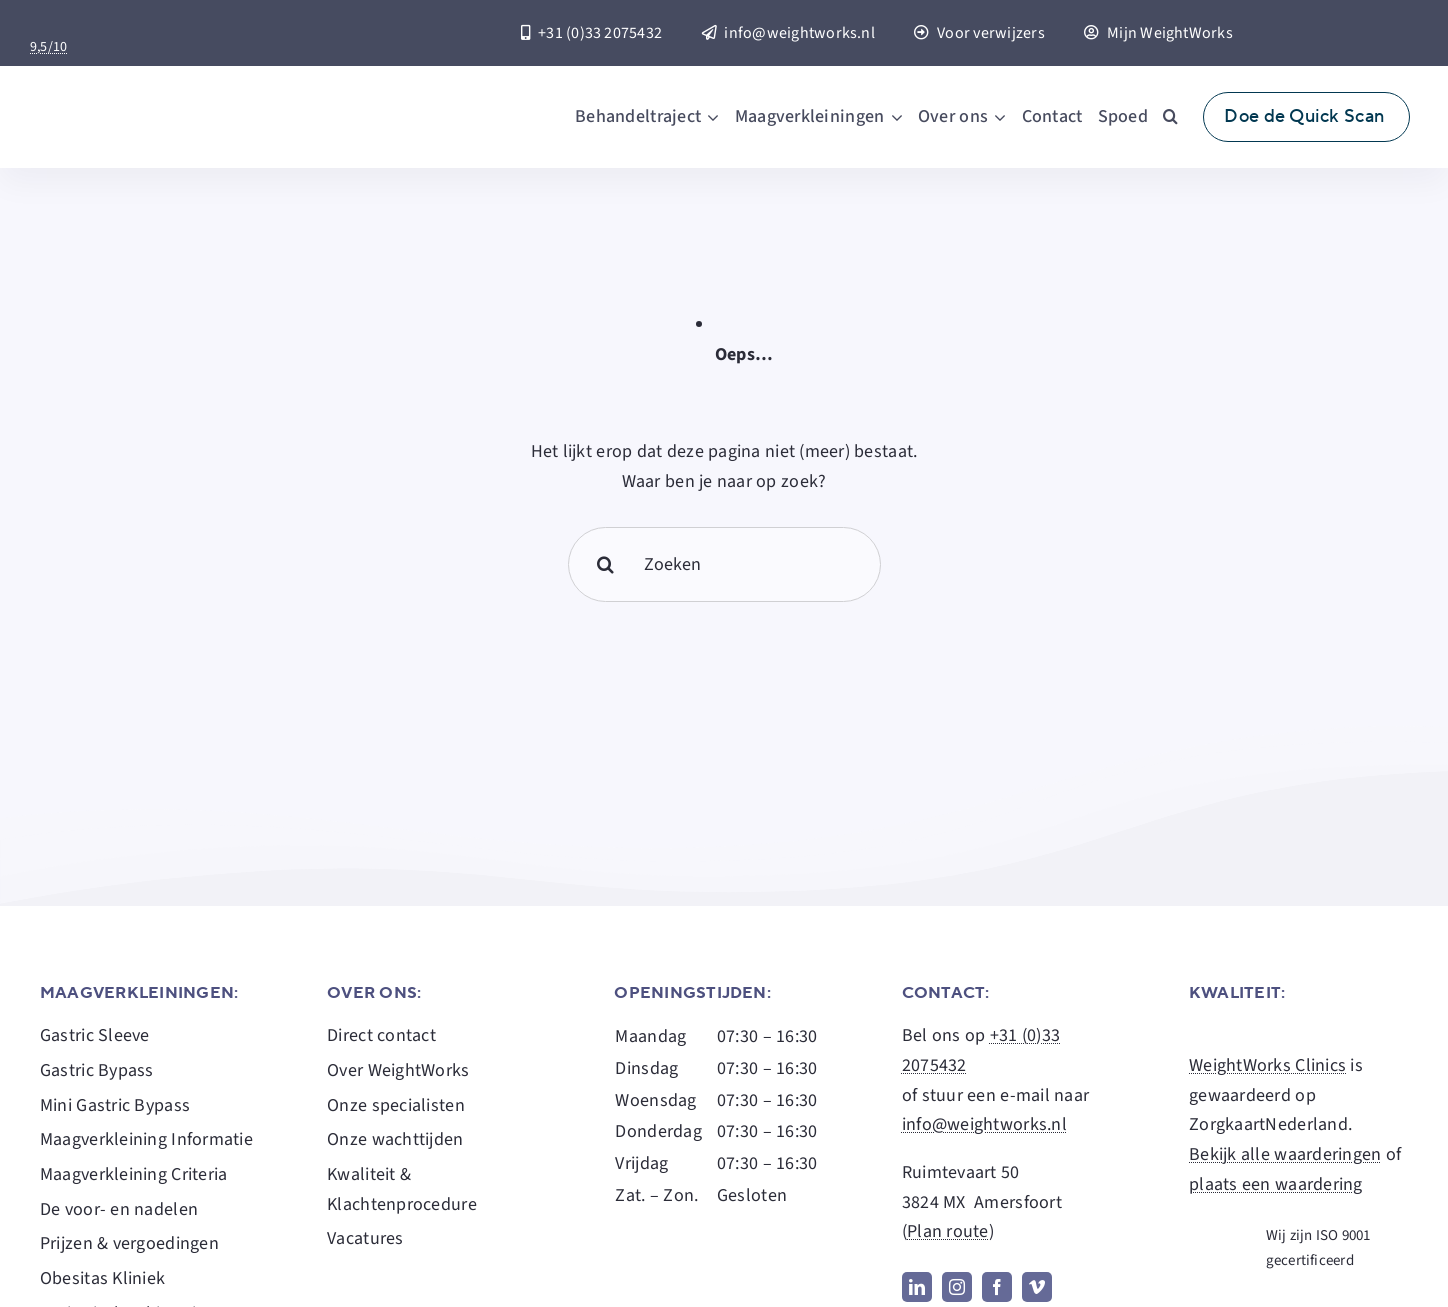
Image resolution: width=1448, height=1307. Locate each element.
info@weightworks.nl (984, 1124)
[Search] (605, 564)
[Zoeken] (724, 564)
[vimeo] (1037, 1287)
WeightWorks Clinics (1267, 1065)
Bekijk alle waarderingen (1285, 1154)
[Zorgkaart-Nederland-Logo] (146, 25)
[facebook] (997, 1287)
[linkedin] (917, 1287)
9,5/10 (48, 47)
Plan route (948, 1231)
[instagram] (957, 1287)
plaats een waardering (1276, 1184)
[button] (1170, 117)
